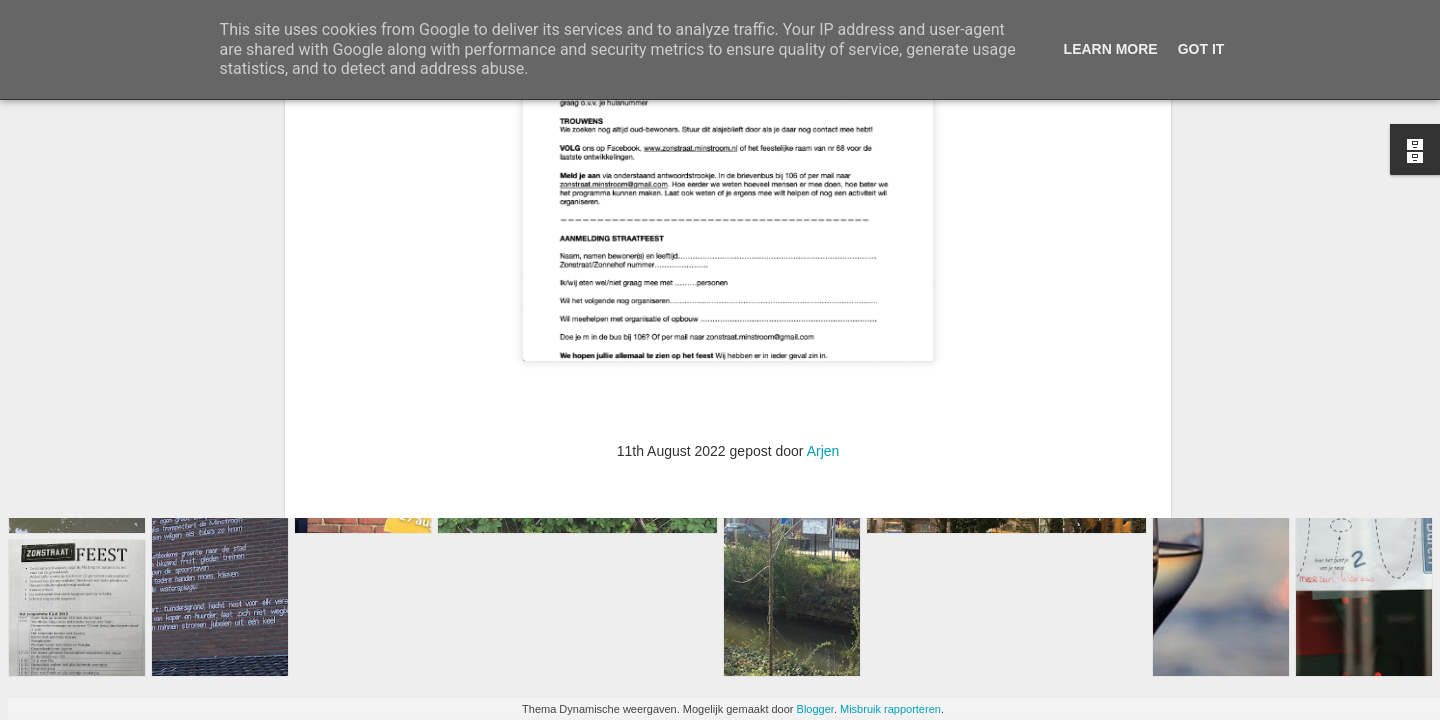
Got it (1201, 49)
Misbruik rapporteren (890, 709)
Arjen (823, 257)
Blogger (815, 709)
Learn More (1111, 49)
